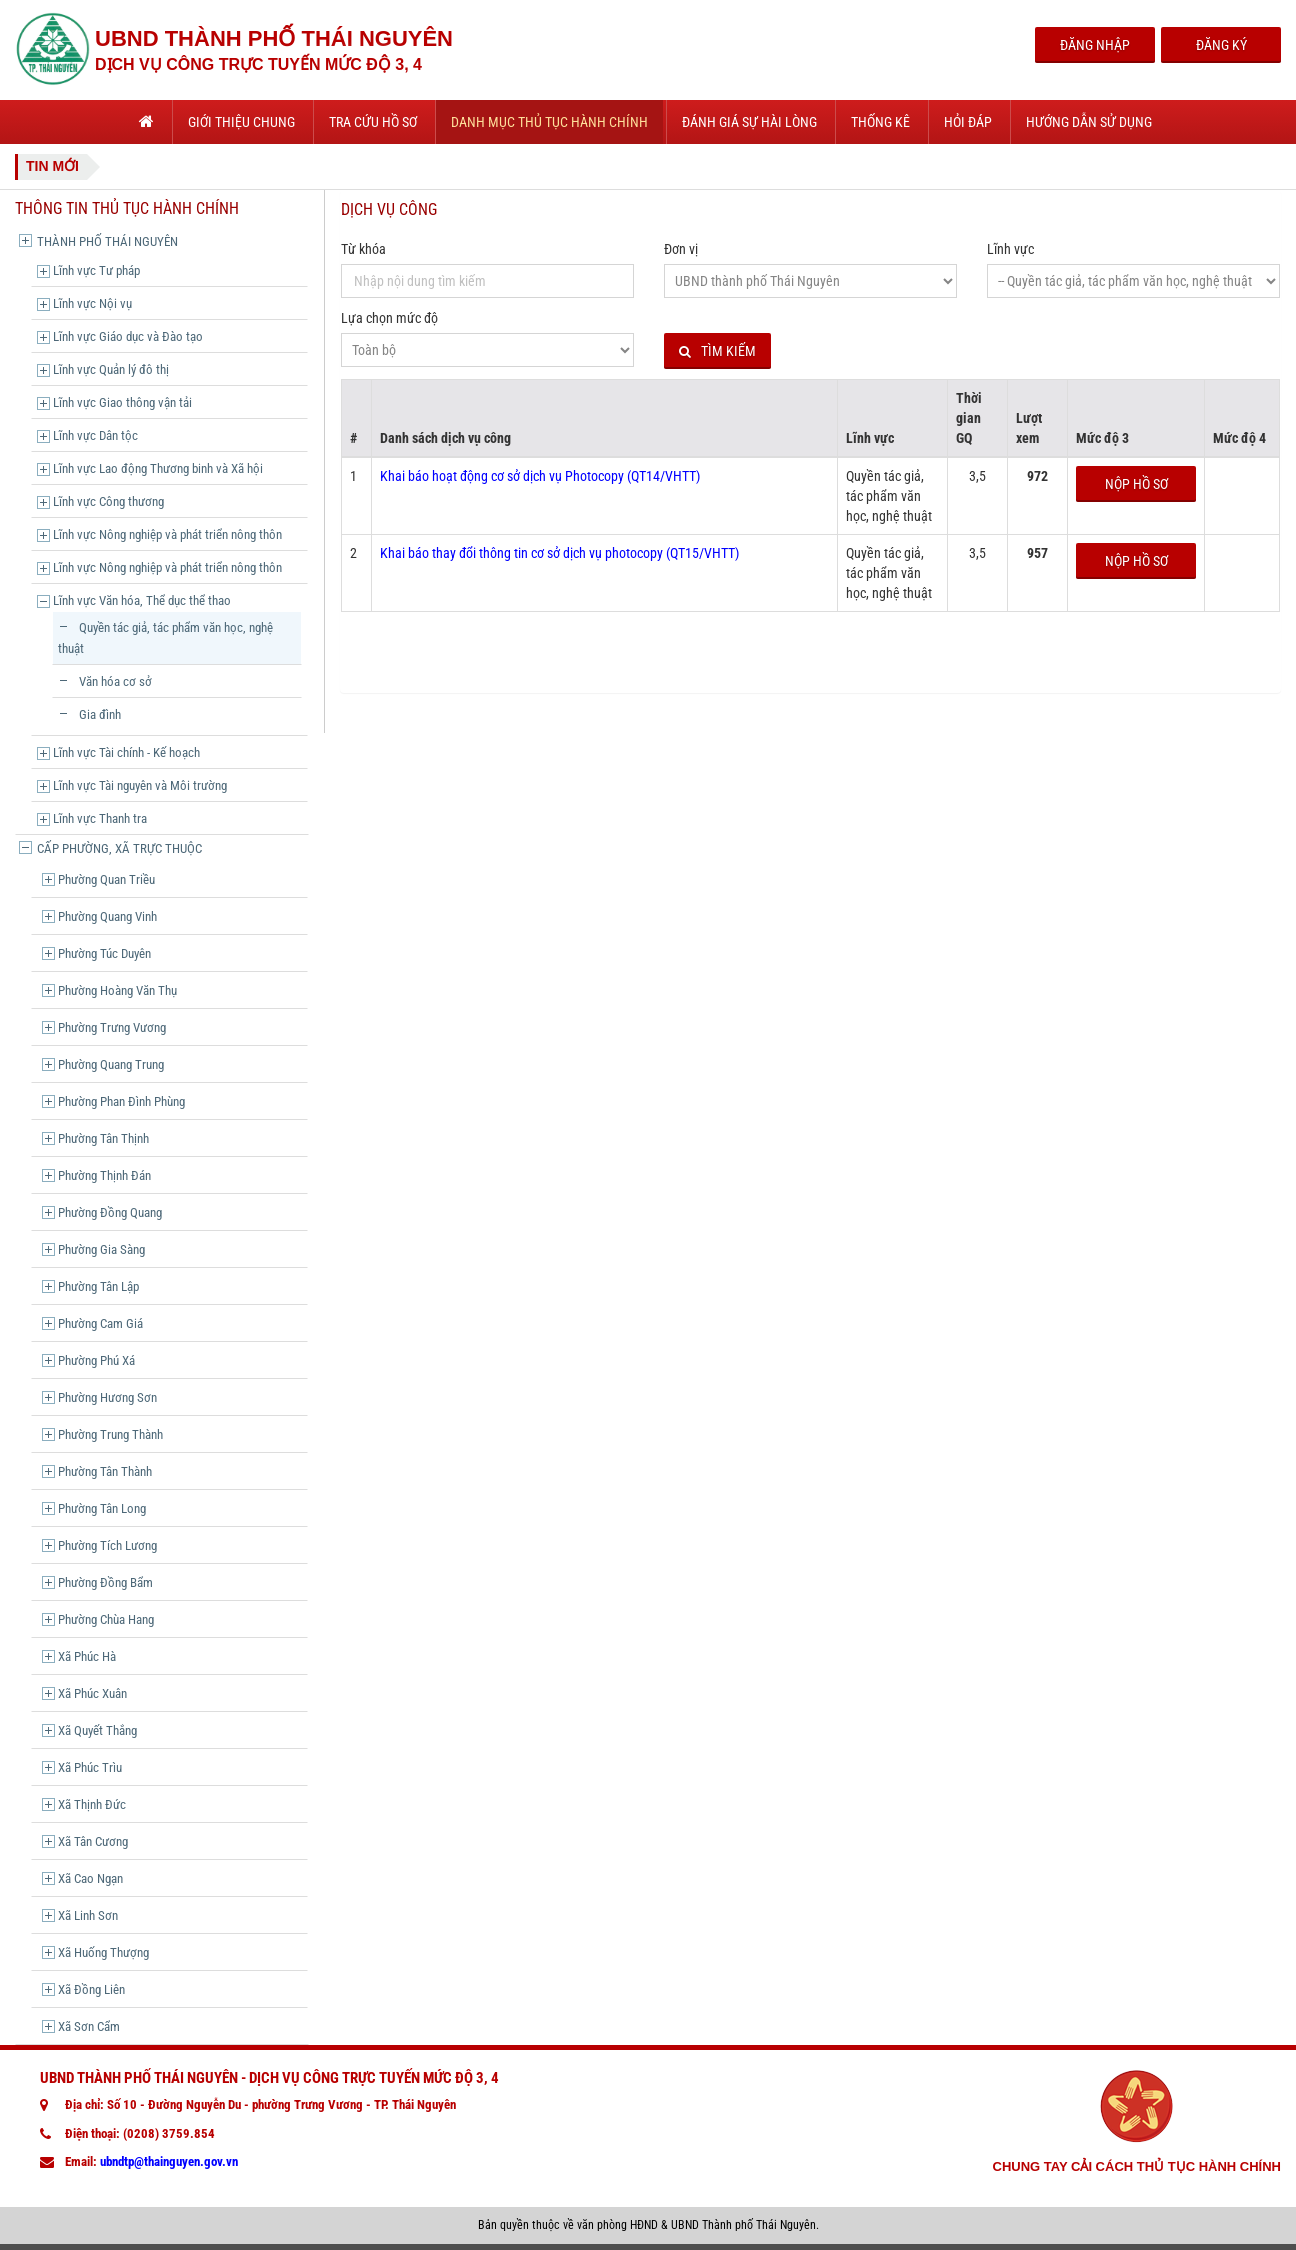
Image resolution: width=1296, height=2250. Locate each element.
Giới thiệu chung (241, 122)
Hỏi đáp (968, 122)
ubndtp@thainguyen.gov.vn (169, 2161)
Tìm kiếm (717, 351)
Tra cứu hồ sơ (373, 122)
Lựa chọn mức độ (389, 318)
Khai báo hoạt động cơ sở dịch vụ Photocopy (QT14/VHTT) (540, 476)
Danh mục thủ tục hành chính (549, 122)
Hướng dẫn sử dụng (1089, 122)
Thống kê (880, 122)
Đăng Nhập (1095, 45)
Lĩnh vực (1010, 249)
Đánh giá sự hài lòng (749, 122)
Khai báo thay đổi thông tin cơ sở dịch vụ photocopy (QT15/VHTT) (559, 553)
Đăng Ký (1221, 45)
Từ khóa (363, 249)
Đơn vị (681, 249)
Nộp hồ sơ (1136, 484)
